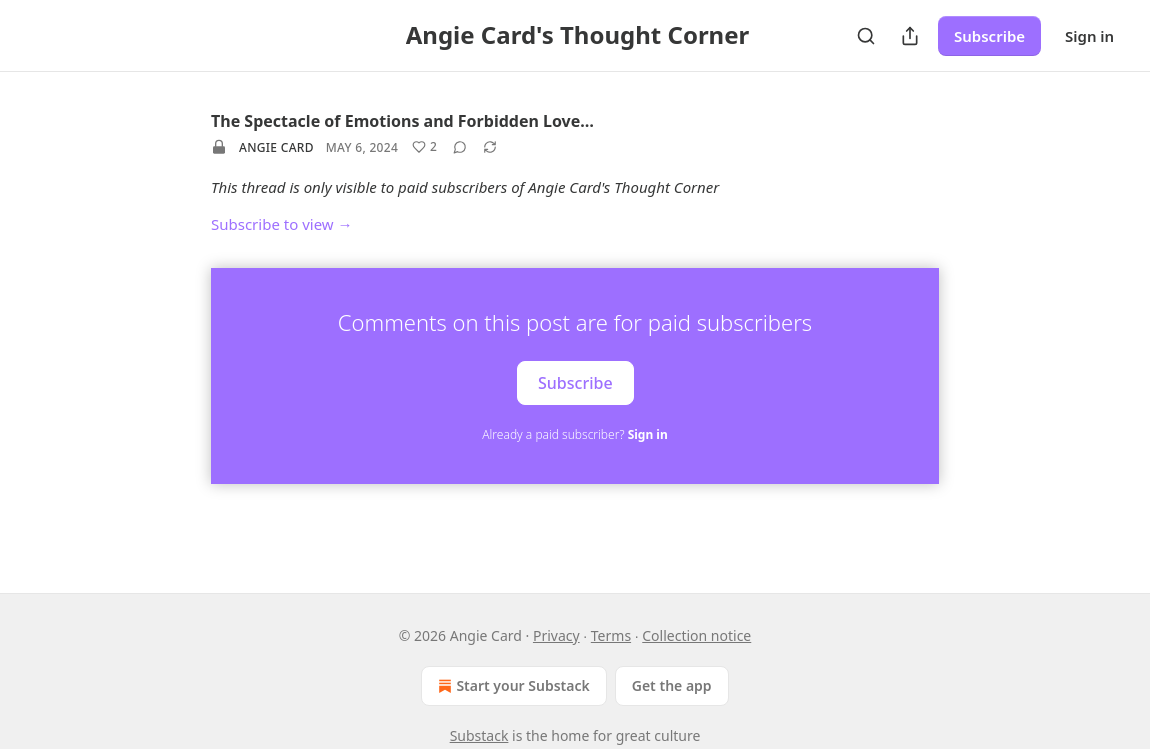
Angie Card (276, 147)
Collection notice (696, 635)
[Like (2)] (424, 147)
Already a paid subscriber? (574, 434)
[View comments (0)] (460, 147)
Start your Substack (511, 686)
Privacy (556, 635)
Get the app (672, 685)
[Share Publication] (910, 36)
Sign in (1089, 36)
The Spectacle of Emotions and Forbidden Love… (402, 121)
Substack (479, 735)
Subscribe (989, 36)
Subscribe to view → (282, 224)
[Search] (866, 36)
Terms (611, 635)
